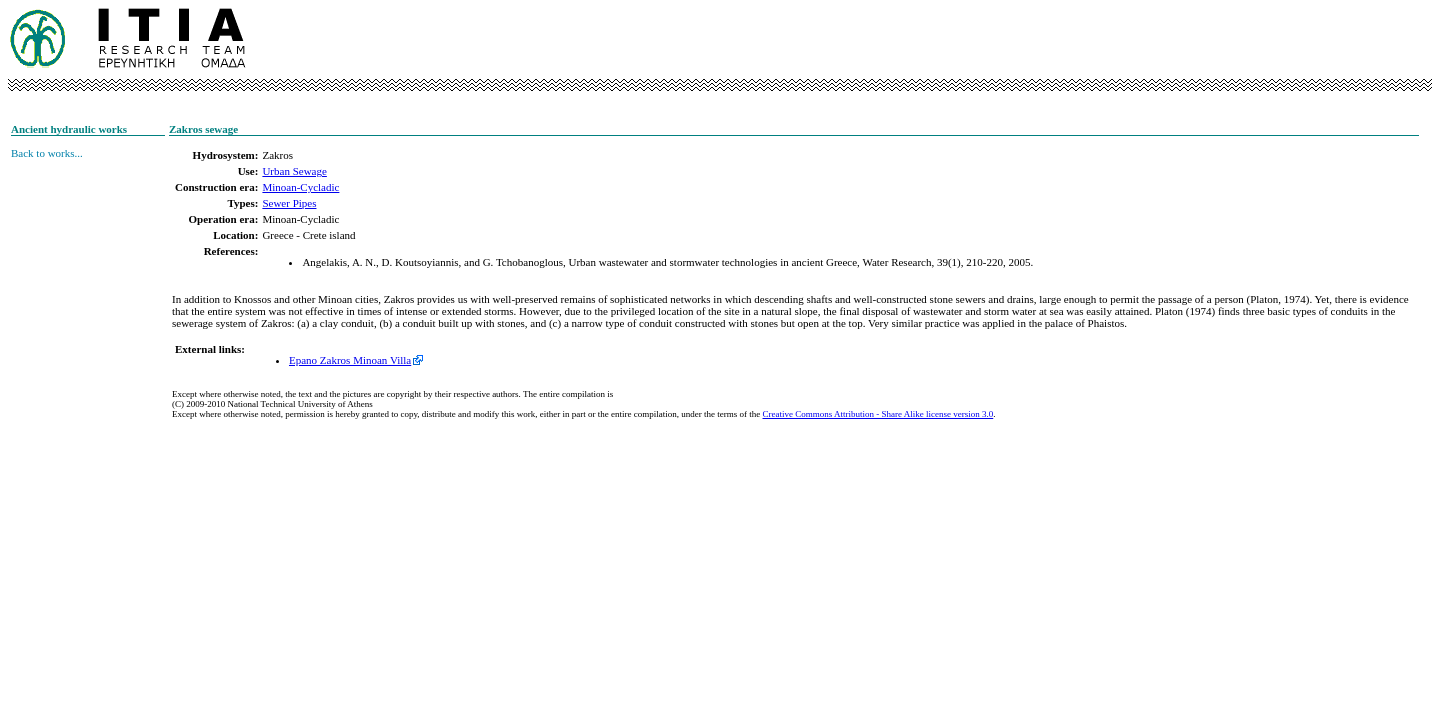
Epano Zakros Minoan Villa (350, 360)
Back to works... (47, 153)
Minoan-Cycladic (300, 187)
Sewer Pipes (289, 203)
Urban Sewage (294, 171)
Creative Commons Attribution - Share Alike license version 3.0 (878, 414)
